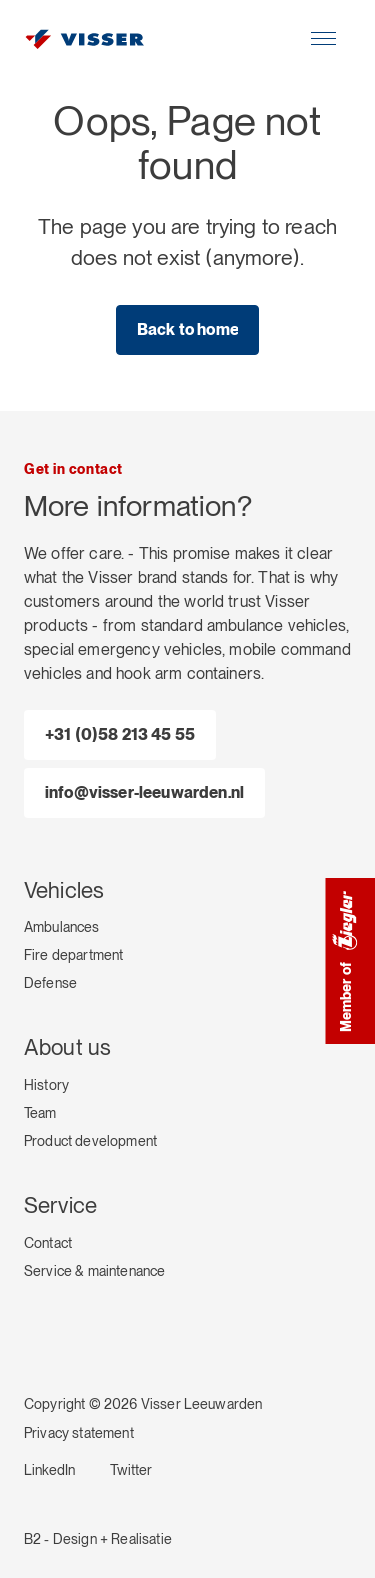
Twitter (131, 1470)
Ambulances (62, 927)
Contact (48, 1243)
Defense (50, 983)
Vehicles (64, 890)
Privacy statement (79, 1433)
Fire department (73, 955)
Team (40, 1113)
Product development (90, 1141)
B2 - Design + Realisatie (98, 1539)
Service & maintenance (94, 1271)
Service (60, 1205)
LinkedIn (49, 1470)
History (46, 1085)
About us (67, 1047)
